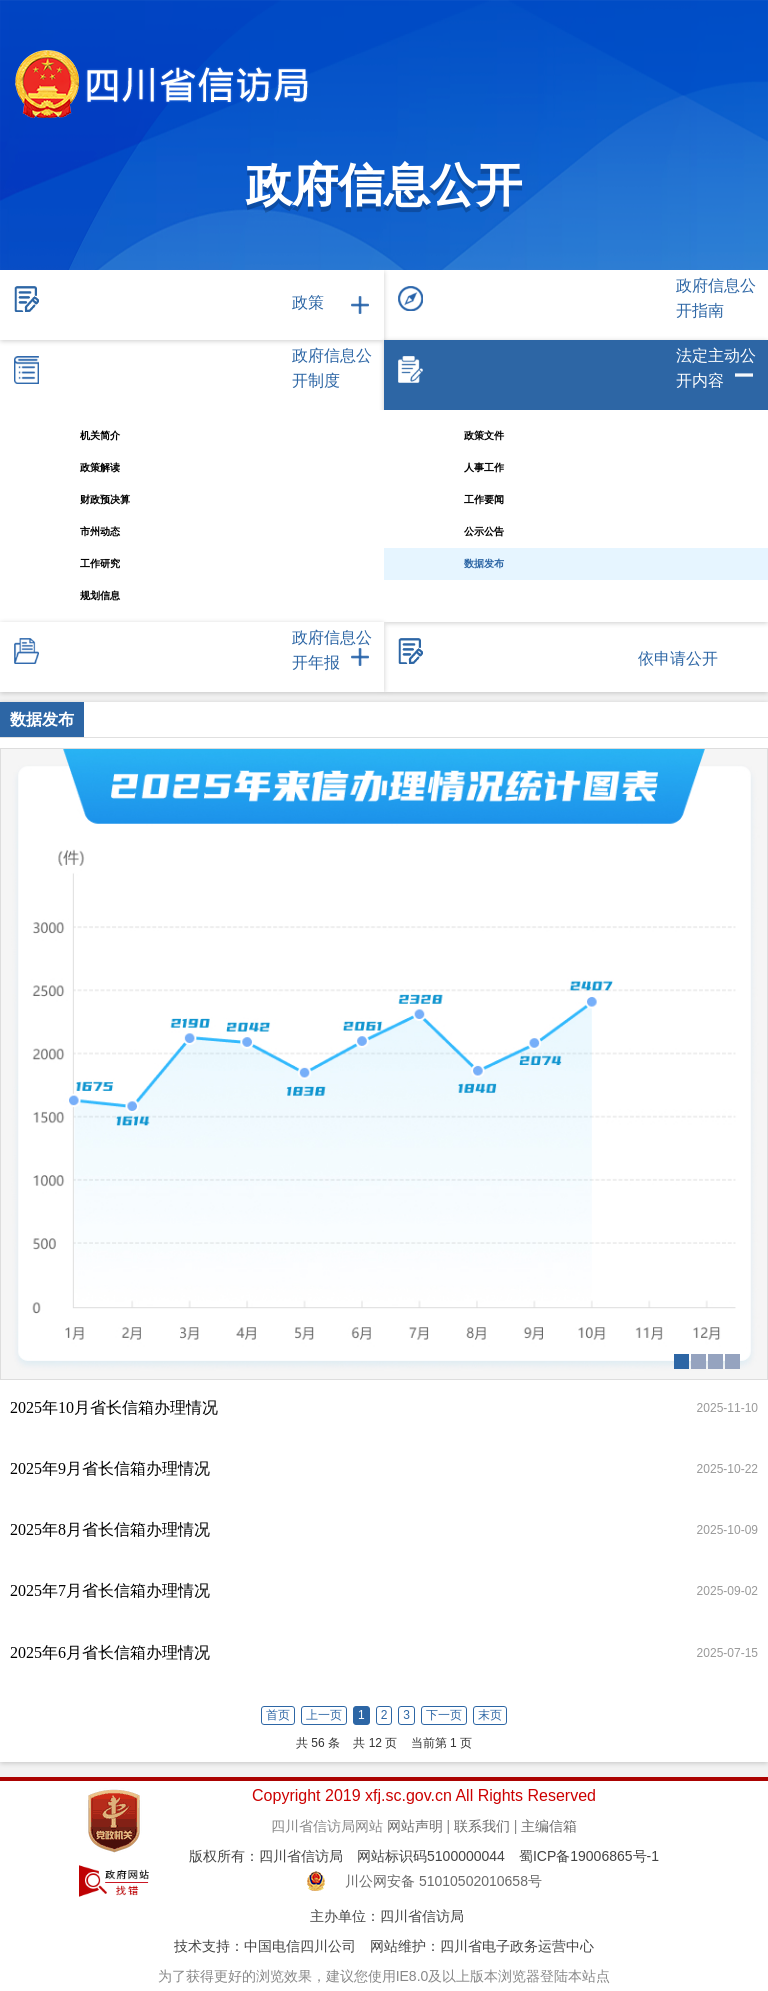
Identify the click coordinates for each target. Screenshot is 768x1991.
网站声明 (415, 1826)
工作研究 (100, 563)
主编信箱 (549, 1826)
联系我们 (482, 1826)
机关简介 (100, 435)
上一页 (324, 1715)
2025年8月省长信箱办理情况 (110, 1529)
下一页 (444, 1715)
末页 (490, 1715)
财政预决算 (105, 499)
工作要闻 (484, 499)
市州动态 (100, 531)
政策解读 (100, 467)
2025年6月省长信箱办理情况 (110, 1652)
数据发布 (484, 563)
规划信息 (100, 595)
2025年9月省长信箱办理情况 (110, 1468)
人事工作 (484, 467)
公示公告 (484, 531)
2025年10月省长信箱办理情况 (114, 1407)
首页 (278, 1715)
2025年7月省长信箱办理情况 (110, 1590)
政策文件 (484, 435)
